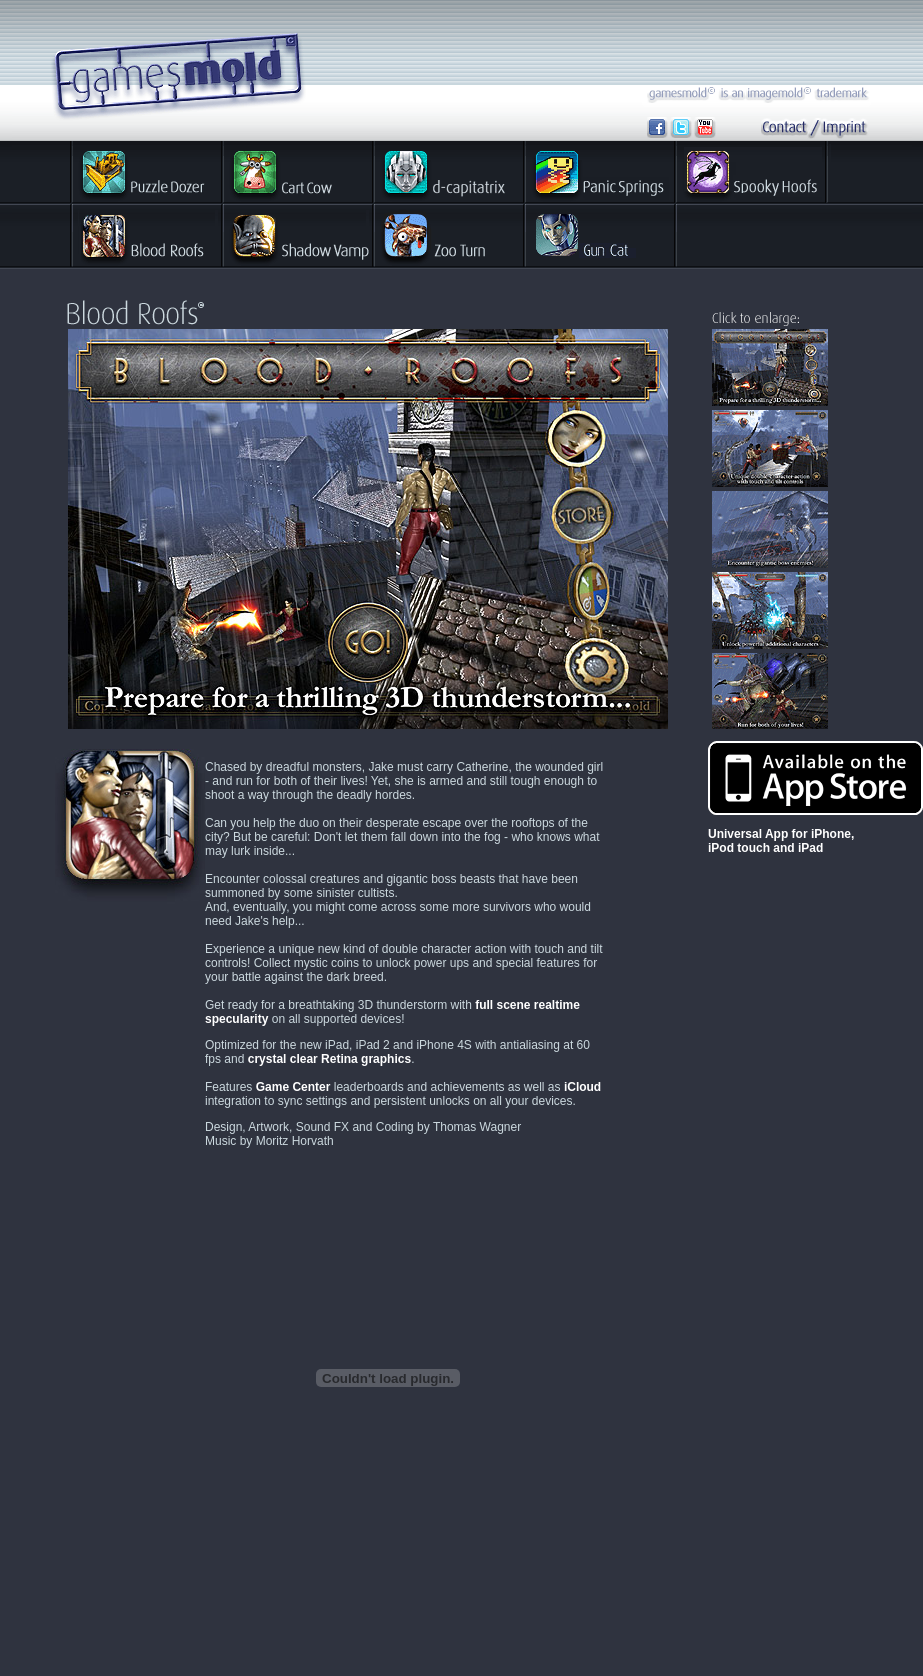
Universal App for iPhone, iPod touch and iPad (781, 841)
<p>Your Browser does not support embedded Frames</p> (368, 529)
